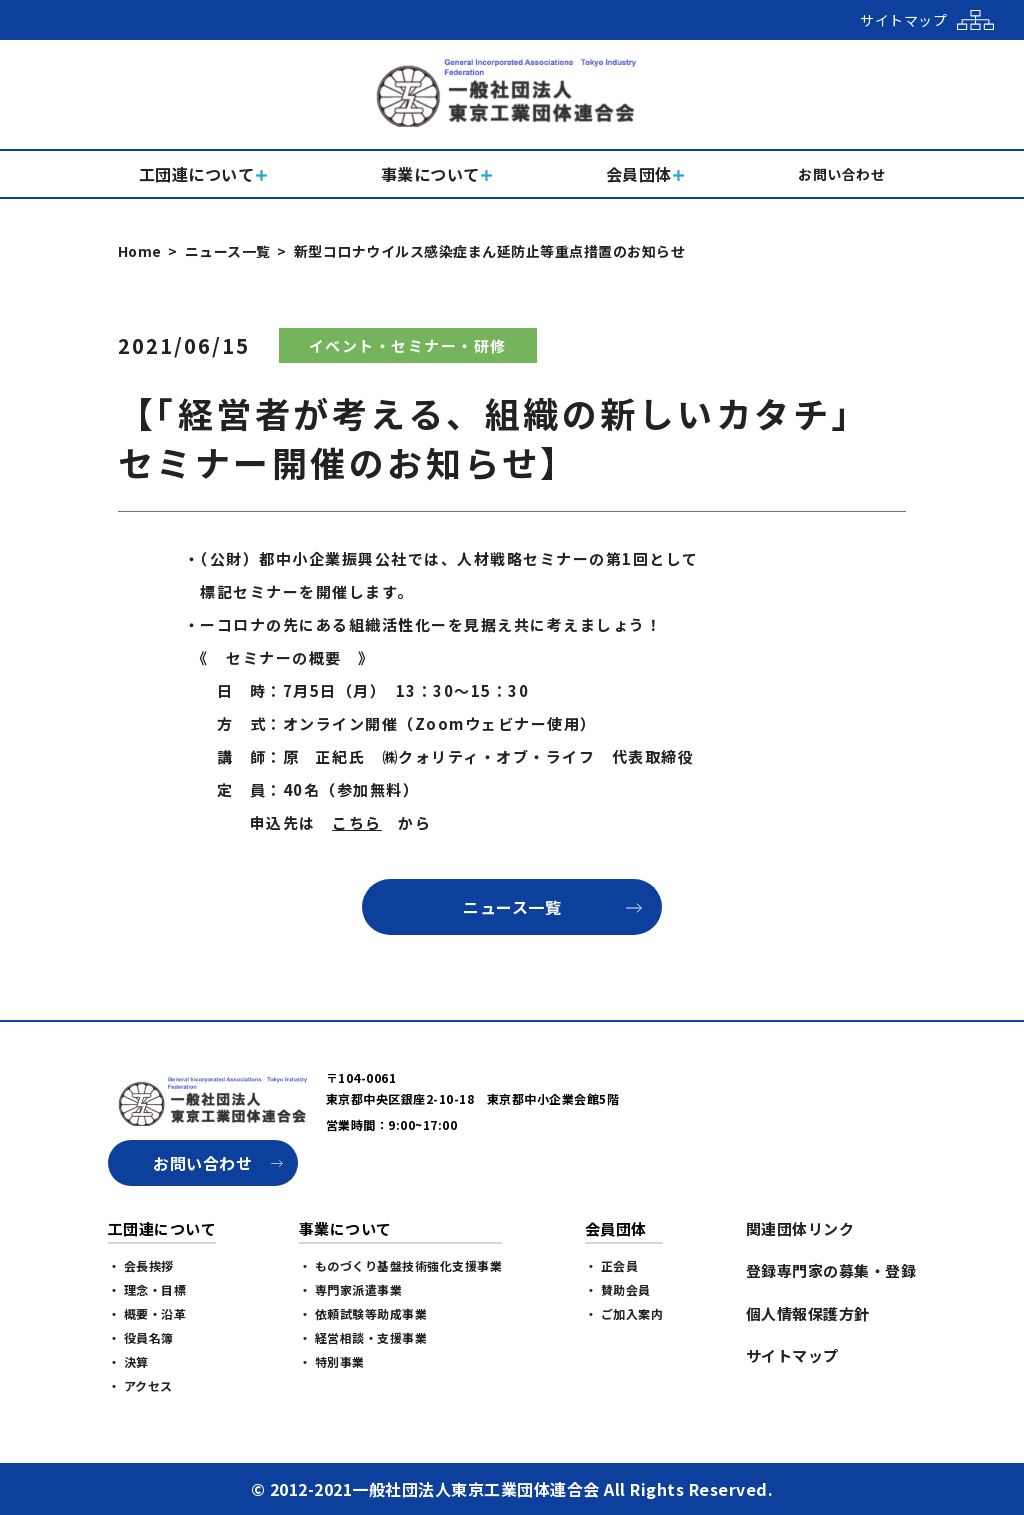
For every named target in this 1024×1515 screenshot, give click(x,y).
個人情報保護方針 (808, 1313)
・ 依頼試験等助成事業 (363, 1313)
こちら (357, 822)
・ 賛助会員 (618, 1289)
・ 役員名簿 (141, 1337)
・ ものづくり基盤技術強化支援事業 (401, 1265)
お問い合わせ (202, 1163)
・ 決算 (128, 1361)
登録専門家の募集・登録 (831, 1270)
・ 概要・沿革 (147, 1313)
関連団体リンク (800, 1228)
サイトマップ (792, 1355)
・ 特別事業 (332, 1361)
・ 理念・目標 (147, 1289)
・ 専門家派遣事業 (351, 1289)
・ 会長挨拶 (141, 1265)
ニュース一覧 (228, 251)
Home (140, 251)
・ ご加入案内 (624, 1313)
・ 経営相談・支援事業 (363, 1337)
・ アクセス (140, 1385)
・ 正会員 (612, 1265)
